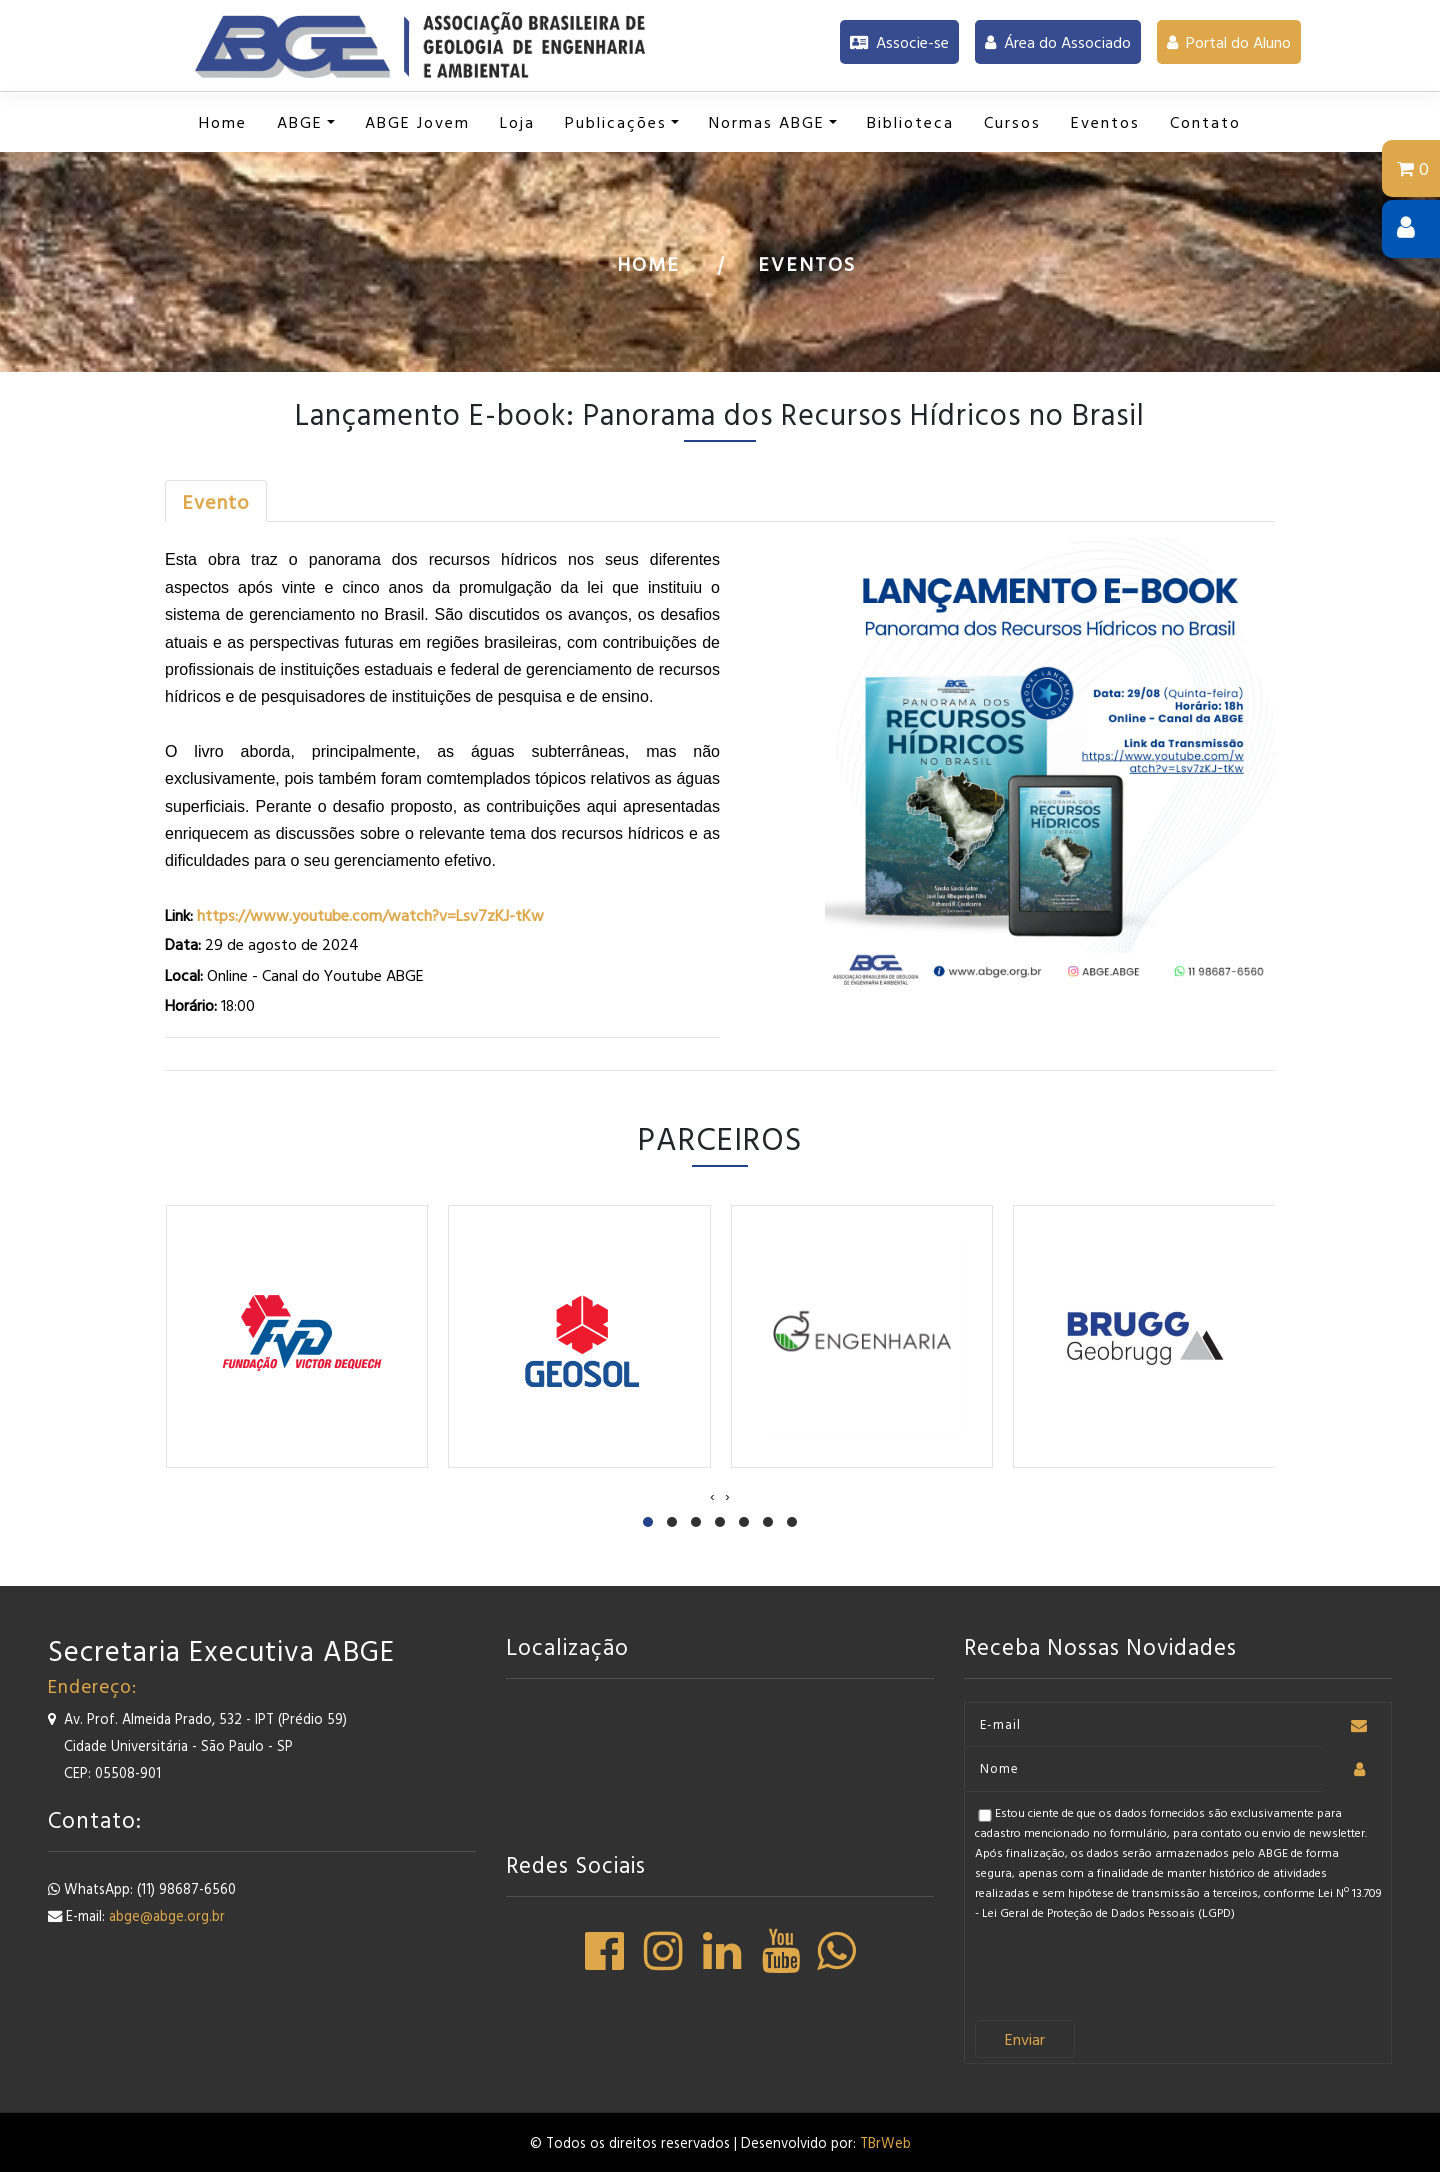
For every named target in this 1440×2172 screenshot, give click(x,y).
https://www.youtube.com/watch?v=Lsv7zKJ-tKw (368, 915)
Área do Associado (1058, 42)
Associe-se (899, 42)
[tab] (216, 501)
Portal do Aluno (1229, 42)
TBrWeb (885, 2142)
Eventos (807, 263)
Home (648, 263)
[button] (306, 122)
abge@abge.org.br (167, 1915)
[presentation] (712, 1495)
